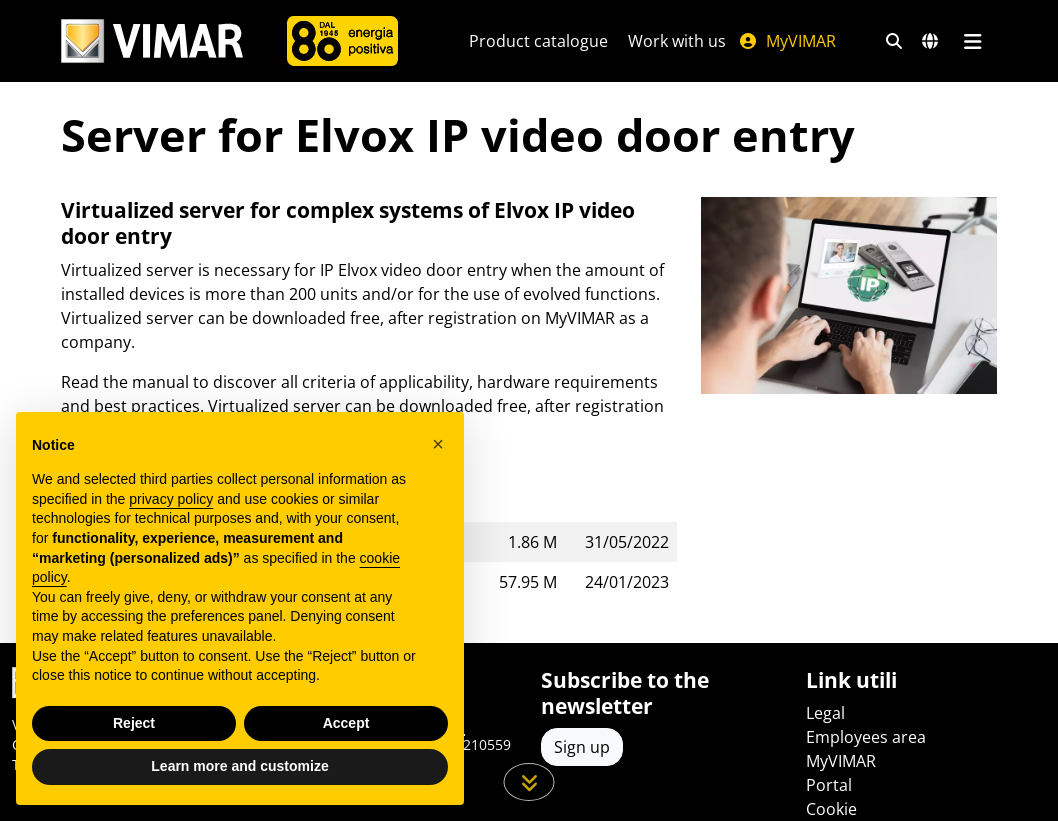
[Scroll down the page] (529, 782)
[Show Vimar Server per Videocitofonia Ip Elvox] (849, 295)
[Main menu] (972, 41)
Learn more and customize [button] (239, 766)
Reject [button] (134, 723)
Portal (829, 785)
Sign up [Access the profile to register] (582, 747)
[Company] (342, 41)
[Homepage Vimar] (152, 41)
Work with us (677, 41)
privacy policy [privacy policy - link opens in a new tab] (171, 499)
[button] (438, 444)
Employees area (866, 737)
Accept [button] (346, 723)
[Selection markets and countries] (930, 41)
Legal (825, 713)
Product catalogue (538, 41)
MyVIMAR (787, 41)
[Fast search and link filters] (894, 41)
